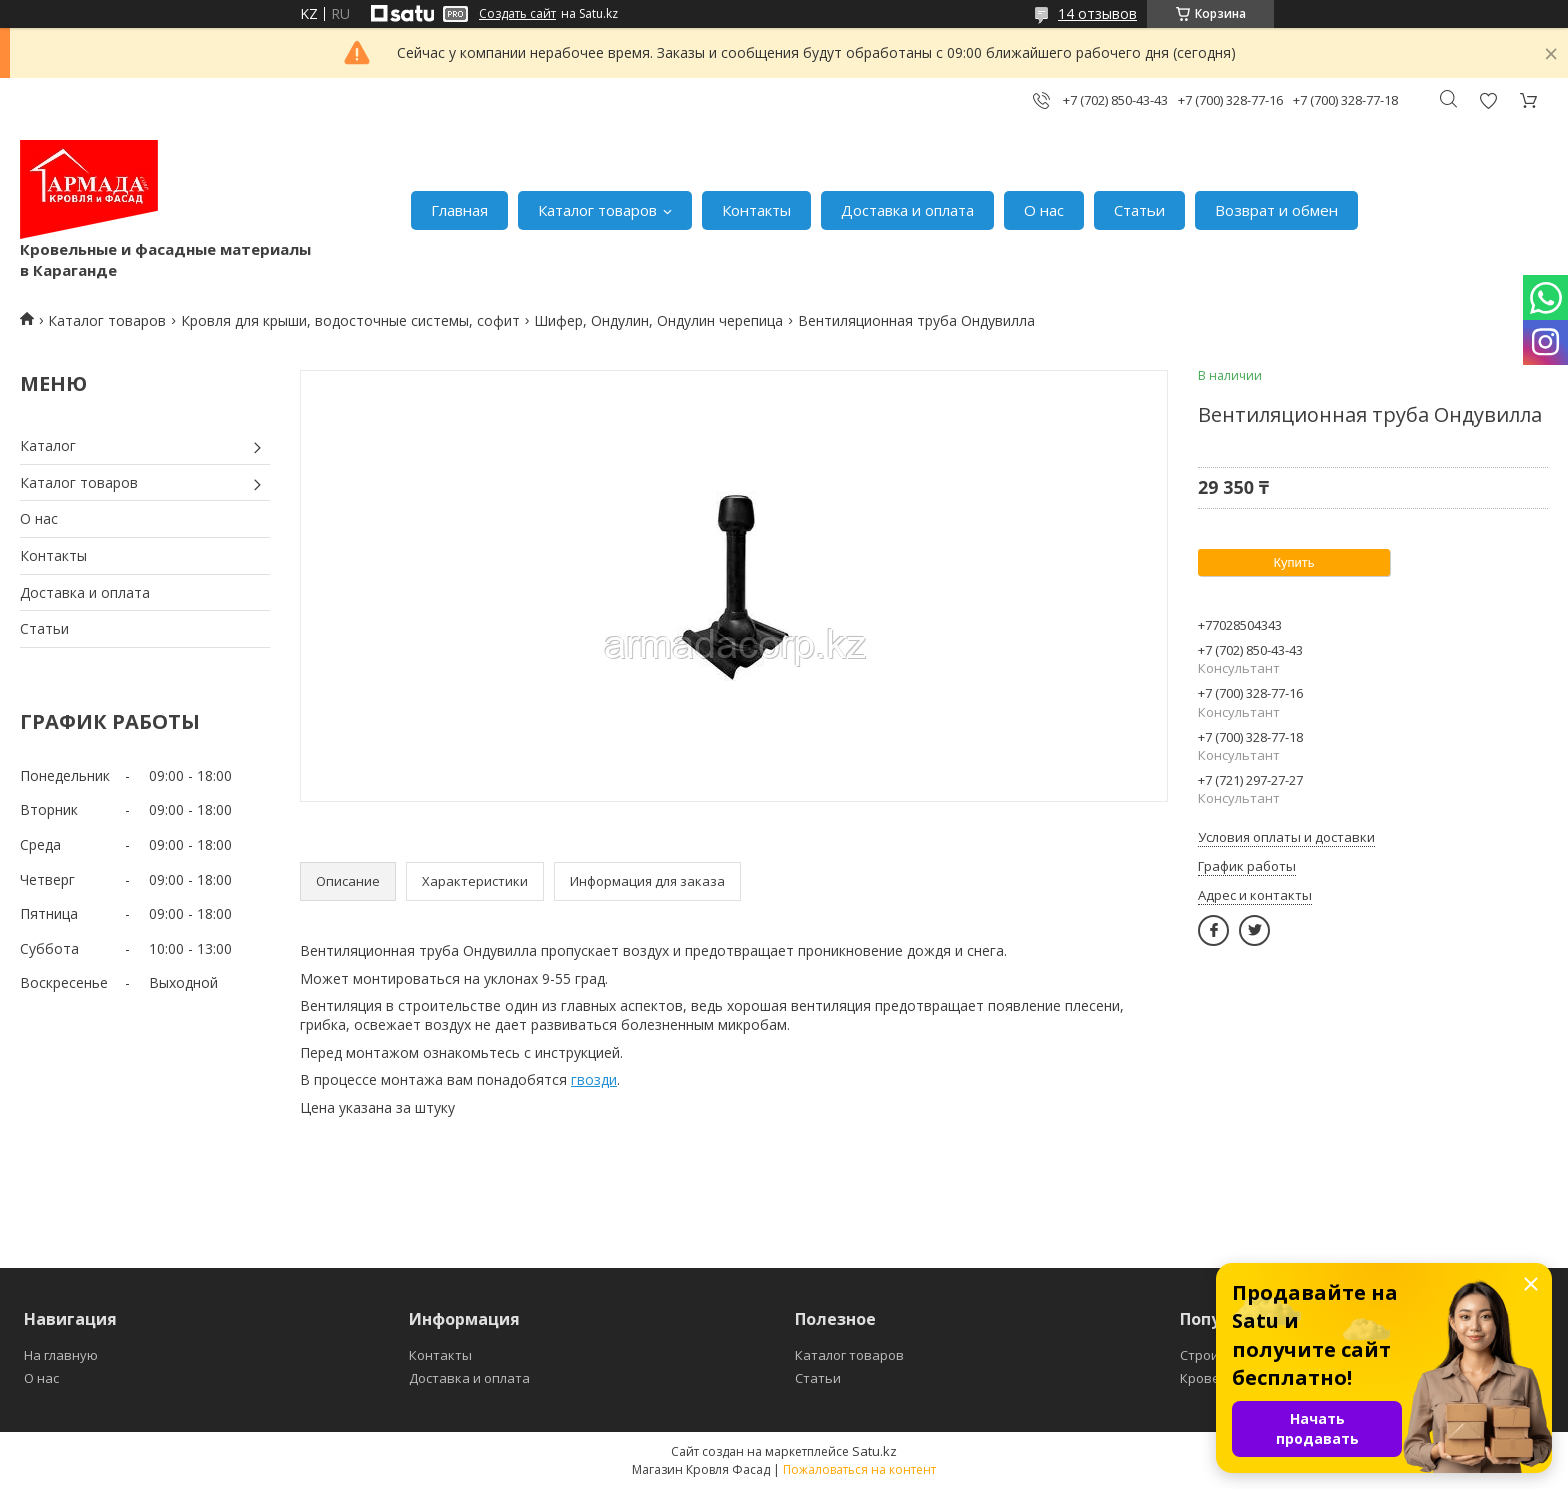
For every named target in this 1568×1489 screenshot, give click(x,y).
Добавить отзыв (1488, 100)
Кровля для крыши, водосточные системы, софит (350, 320)
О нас (1044, 210)
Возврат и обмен (1276, 210)
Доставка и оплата (907, 210)
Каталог (48, 445)
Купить (1293, 562)
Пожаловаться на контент (859, 1469)
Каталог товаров (597, 210)
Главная (459, 210)
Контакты (756, 210)
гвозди (594, 1079)
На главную (61, 1355)
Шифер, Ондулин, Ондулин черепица (658, 320)
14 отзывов (1097, 13)
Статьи (1139, 210)
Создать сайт (517, 14)
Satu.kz (874, 1451)
